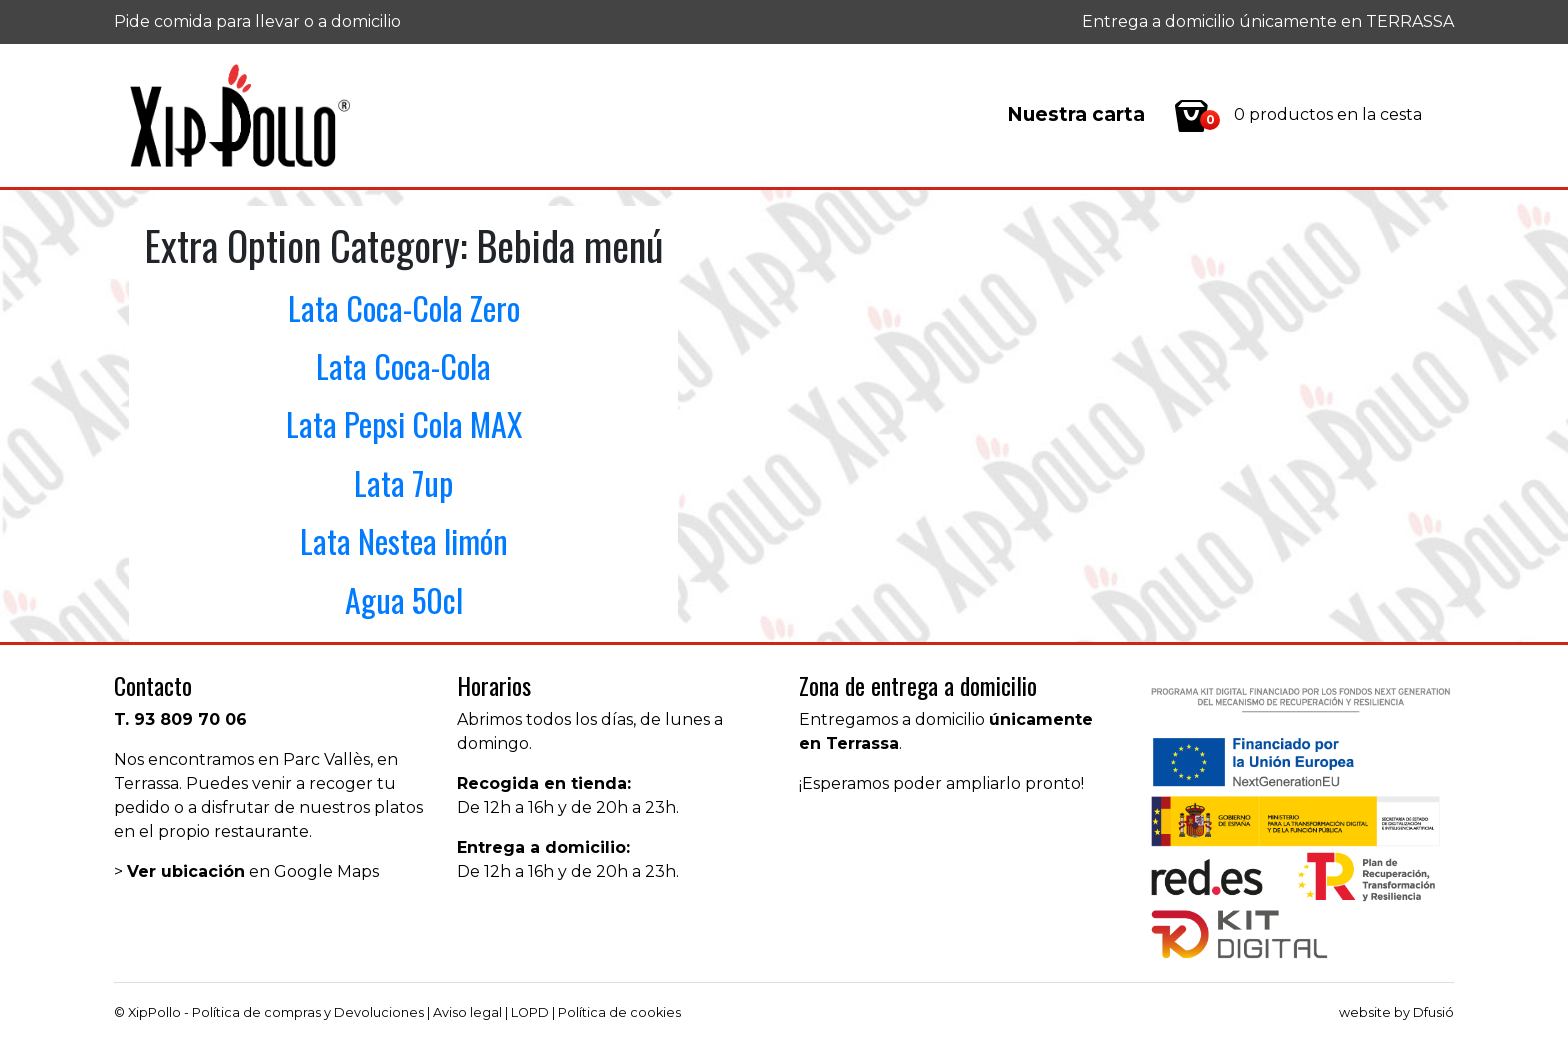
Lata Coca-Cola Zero (404, 307)
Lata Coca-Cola (403, 365)
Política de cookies (619, 1012)
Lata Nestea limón (404, 540)
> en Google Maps (246, 871)
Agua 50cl (404, 599)
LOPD (530, 1012)
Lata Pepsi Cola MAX (404, 423)
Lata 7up (403, 482)
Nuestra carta (1076, 114)
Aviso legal (467, 1012)
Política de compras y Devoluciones (308, 1012)
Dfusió (1433, 1012)
